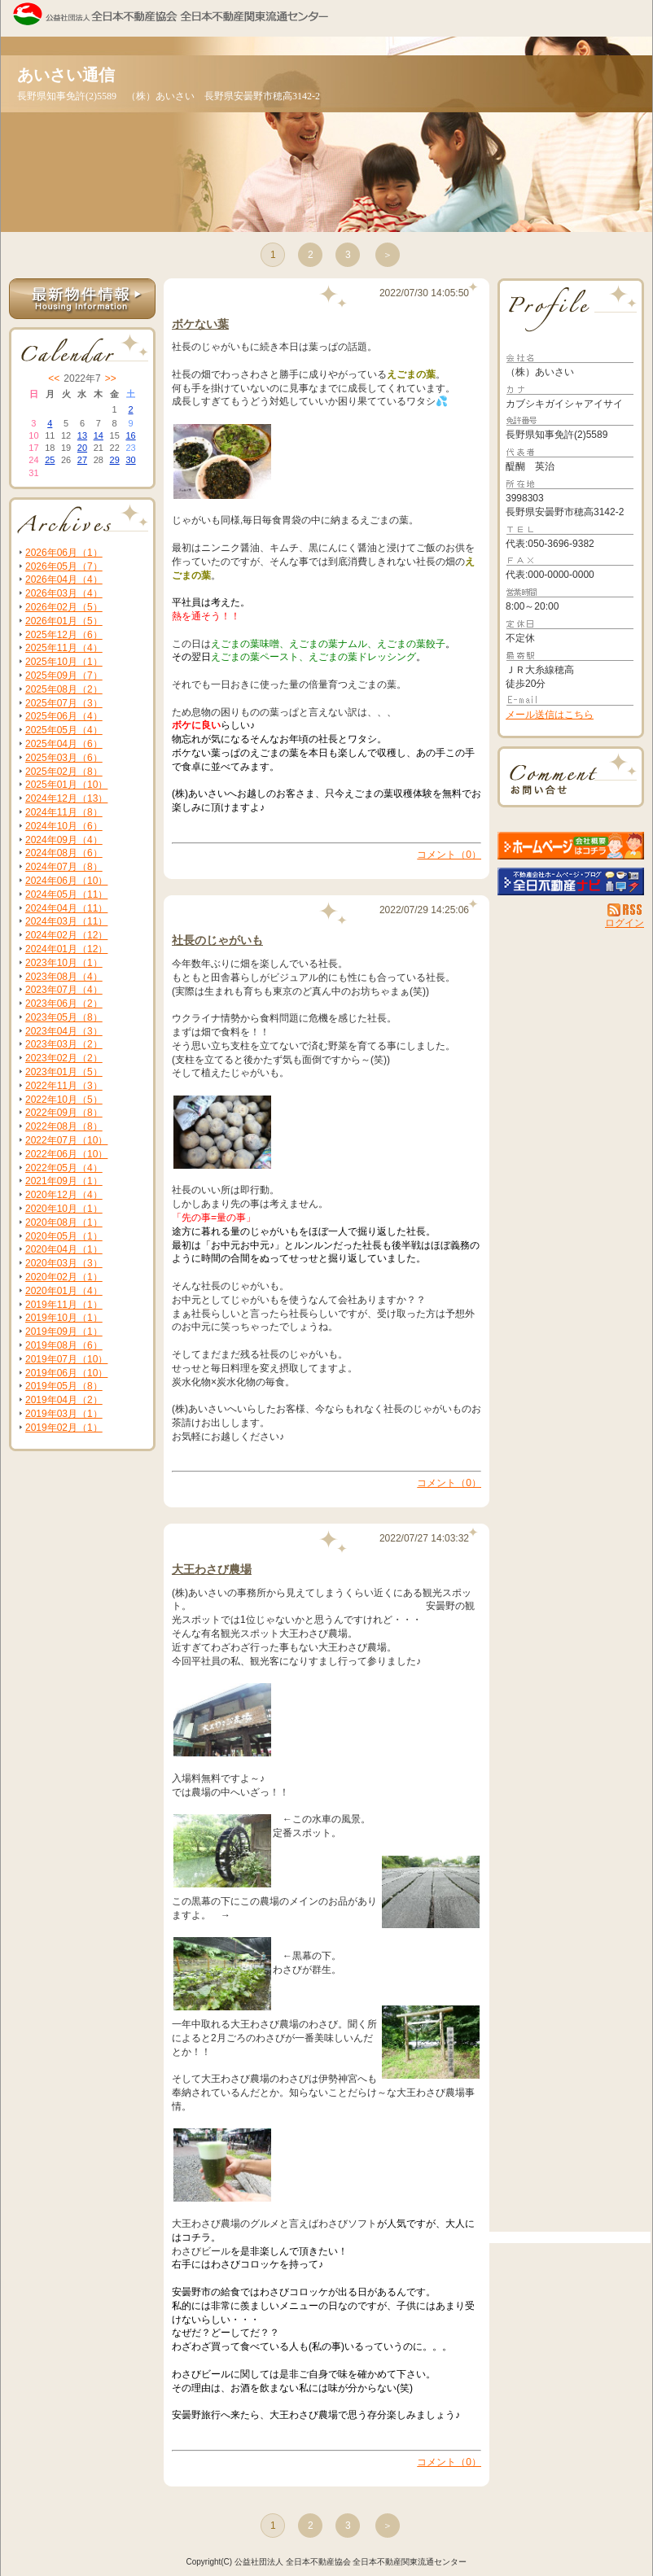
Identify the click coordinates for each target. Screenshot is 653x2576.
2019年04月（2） (64, 1400)
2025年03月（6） (64, 757)
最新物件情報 (82, 298)
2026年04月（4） (64, 579)
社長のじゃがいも (217, 940)
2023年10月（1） (64, 963)
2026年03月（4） (64, 593)
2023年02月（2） (64, 1058)
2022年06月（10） (66, 1154)
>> (110, 378)
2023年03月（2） (64, 1044)
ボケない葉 (200, 323)
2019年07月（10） (66, 1359)
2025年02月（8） (64, 771)
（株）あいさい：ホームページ (570, 845)
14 (98, 435)
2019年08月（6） (64, 1345)
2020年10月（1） (64, 1208)
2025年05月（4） (64, 730)
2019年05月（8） (64, 1386)
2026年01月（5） (64, 621)
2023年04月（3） (64, 1031)
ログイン (624, 923)
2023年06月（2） (64, 1003)
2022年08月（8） (64, 1126)
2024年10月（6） (64, 826)
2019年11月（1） (64, 1304)
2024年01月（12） (66, 949)
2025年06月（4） (64, 716)
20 (82, 448)
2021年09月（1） (64, 1181)
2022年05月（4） (64, 1168)
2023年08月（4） (64, 976)
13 (82, 435)
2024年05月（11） (66, 894)
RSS (625, 909)
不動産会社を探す (570, 881)
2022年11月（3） (64, 1085)
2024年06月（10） (66, 880)
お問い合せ (570, 776)
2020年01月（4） (64, 1291)
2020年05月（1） (64, 1236)
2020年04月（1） (64, 1249)
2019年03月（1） (64, 1413)
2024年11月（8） (64, 812)
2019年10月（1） (64, 1317)
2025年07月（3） (64, 703)
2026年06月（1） (64, 552)
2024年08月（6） (64, 853)
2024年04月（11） (66, 908)
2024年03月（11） (66, 921)
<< (53, 378)
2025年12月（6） (64, 635)
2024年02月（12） (66, 935)
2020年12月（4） (64, 1195)
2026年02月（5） (64, 607)
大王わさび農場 (212, 1569)
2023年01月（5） (64, 1072)
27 (82, 460)
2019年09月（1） (64, 1331)
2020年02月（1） (64, 1277)
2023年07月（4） (64, 989)
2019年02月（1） (64, 1427)
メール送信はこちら (550, 714)
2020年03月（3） (64, 1263)
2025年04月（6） (64, 744)
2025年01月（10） (66, 784)
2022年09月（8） (64, 1112)
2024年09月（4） (64, 840)
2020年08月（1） (64, 1222)
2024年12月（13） (66, 798)
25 (50, 460)
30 (130, 460)
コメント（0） (449, 854)
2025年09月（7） (64, 675)
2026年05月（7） (64, 566)
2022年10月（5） (64, 1099)
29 (115, 460)
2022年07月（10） (66, 1140)
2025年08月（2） (64, 689)
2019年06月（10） (66, 1373)
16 (130, 435)
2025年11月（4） (64, 648)
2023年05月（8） (64, 1017)
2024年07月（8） (64, 867)
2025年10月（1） (64, 661)
